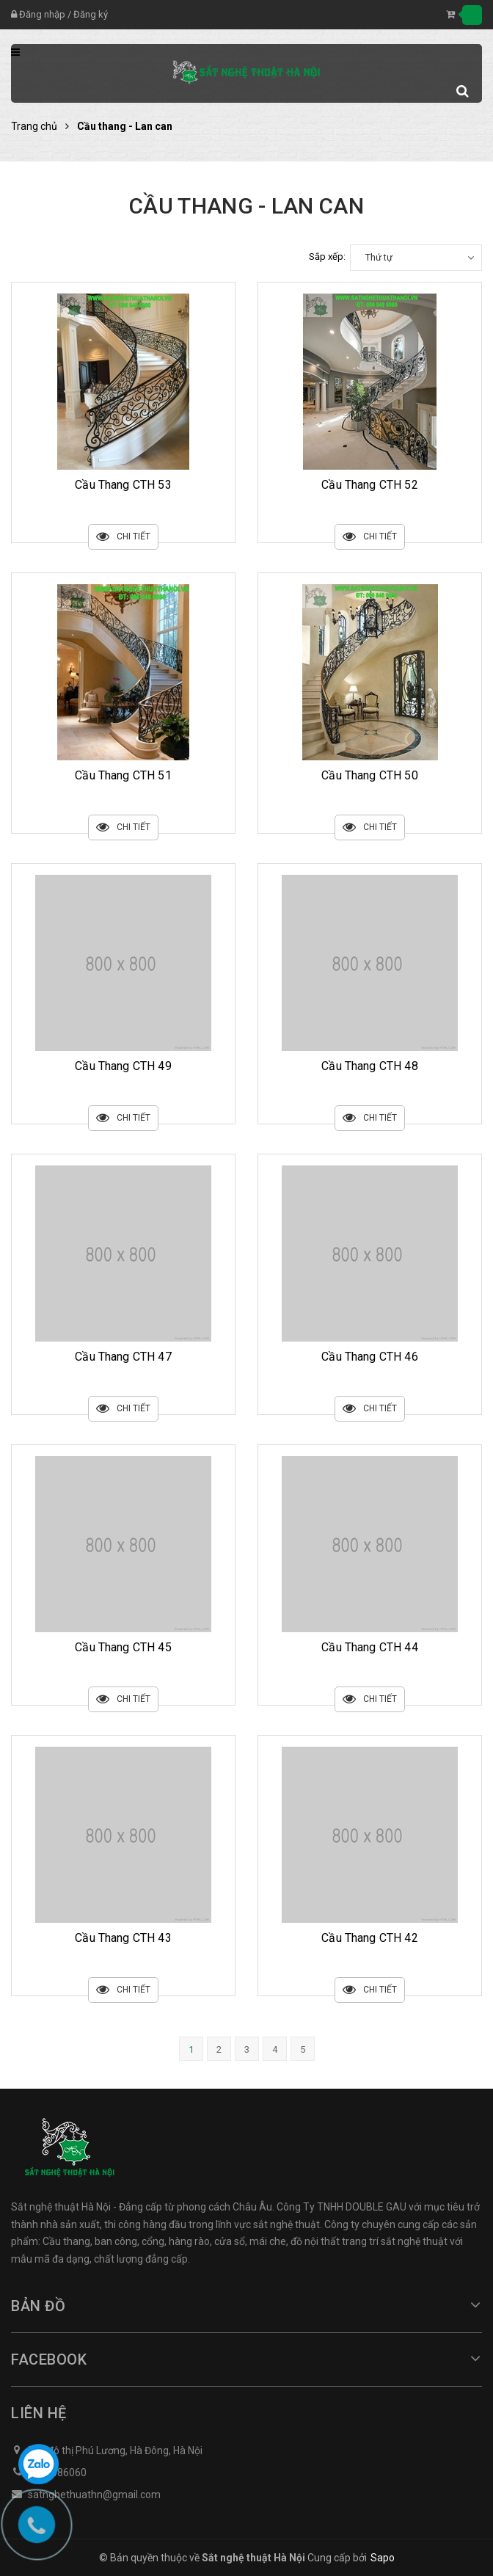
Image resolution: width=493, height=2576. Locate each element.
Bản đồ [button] (246, 2306)
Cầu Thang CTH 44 (369, 1647)
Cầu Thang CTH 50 (369, 775)
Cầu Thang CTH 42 (369, 1938)
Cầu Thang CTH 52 (369, 485)
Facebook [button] (246, 2359)
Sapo (382, 2558)
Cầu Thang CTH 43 (123, 1938)
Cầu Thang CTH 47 (123, 1357)
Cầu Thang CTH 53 (123, 485)
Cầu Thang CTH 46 (369, 1357)
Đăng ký (90, 14)
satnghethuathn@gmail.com (94, 2494)
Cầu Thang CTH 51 (123, 775)
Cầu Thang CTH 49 (123, 1066)
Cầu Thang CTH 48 (369, 1066)
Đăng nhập (42, 14)
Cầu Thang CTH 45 (123, 1647)
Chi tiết (123, 537)
